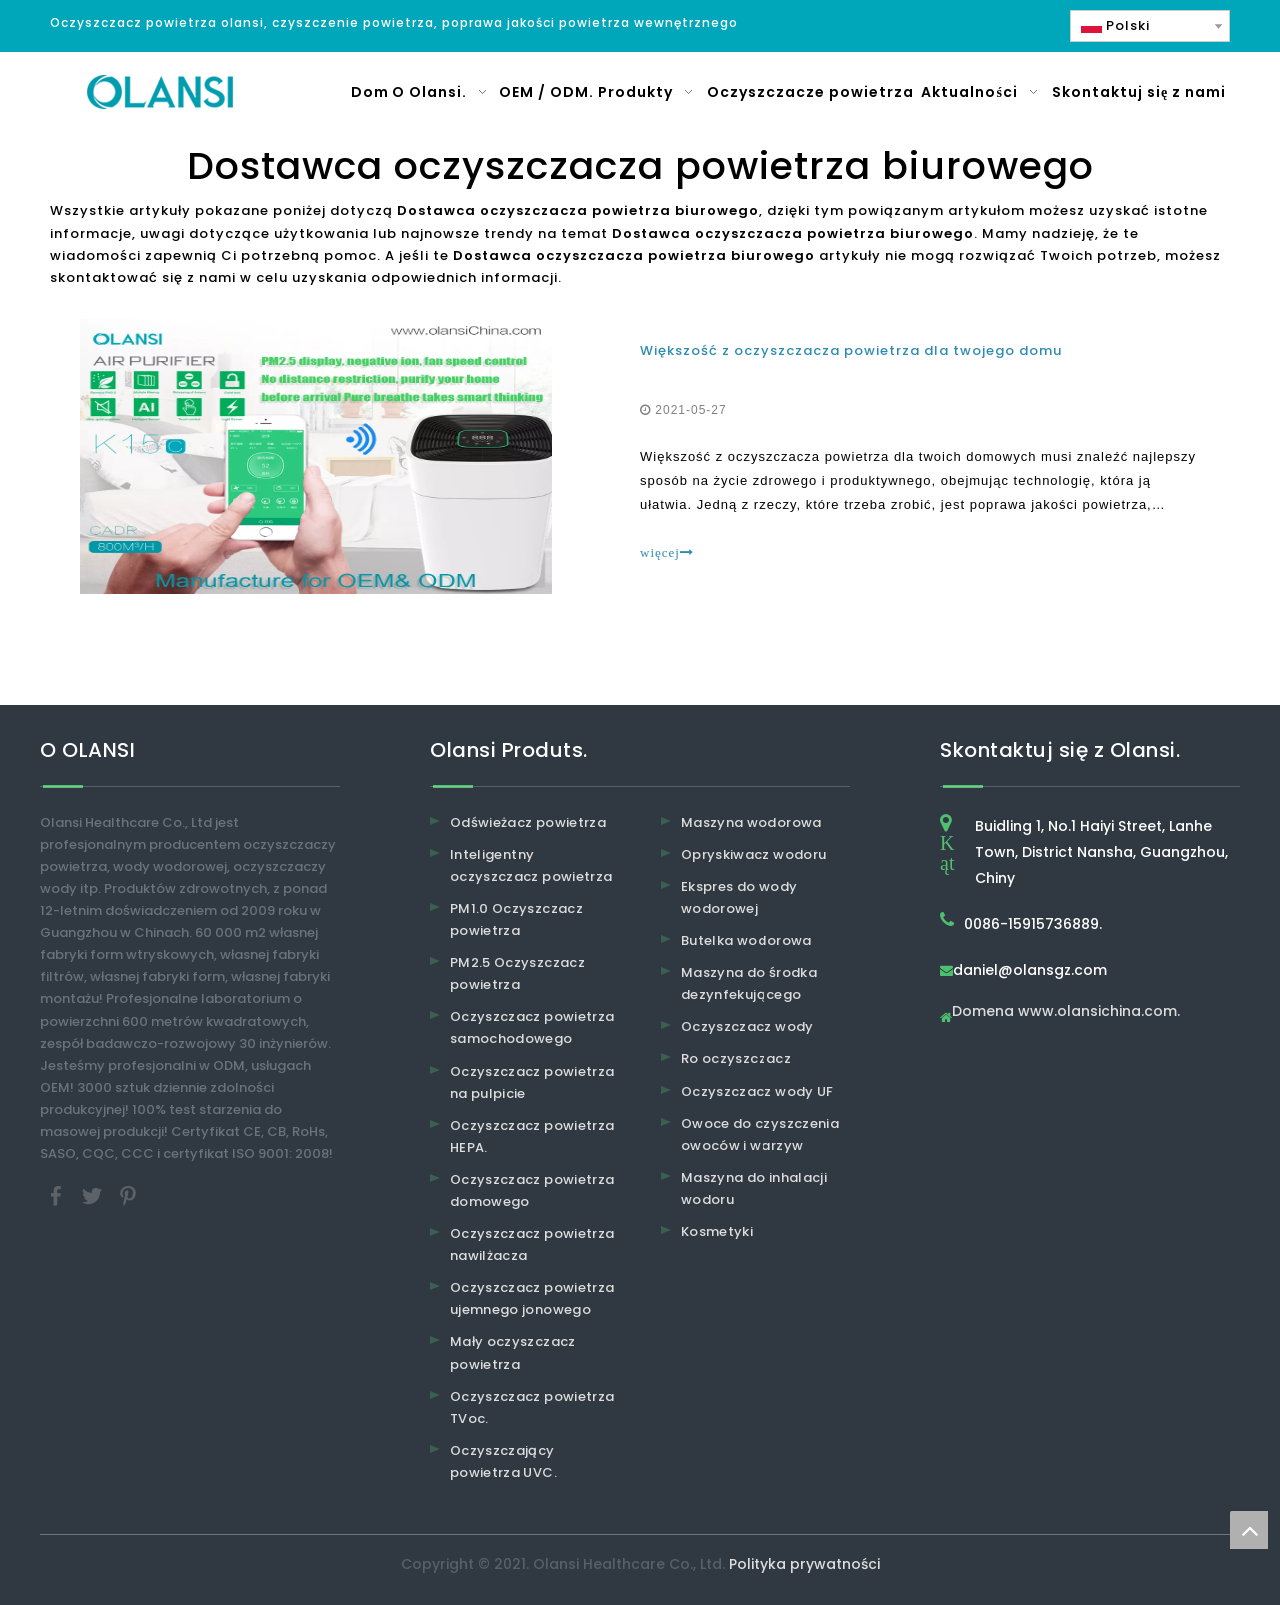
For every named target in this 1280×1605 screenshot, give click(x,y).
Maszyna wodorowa (751, 822)
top (1249, 1530)
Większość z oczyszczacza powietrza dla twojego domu (851, 350)
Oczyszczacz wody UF (757, 1091)
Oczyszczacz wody (747, 1027)
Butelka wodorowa (746, 940)
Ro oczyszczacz (736, 1059)
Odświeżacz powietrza (528, 822)
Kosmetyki (717, 1231)
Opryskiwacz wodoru (753, 854)
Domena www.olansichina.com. (1066, 1012)
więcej (667, 552)
